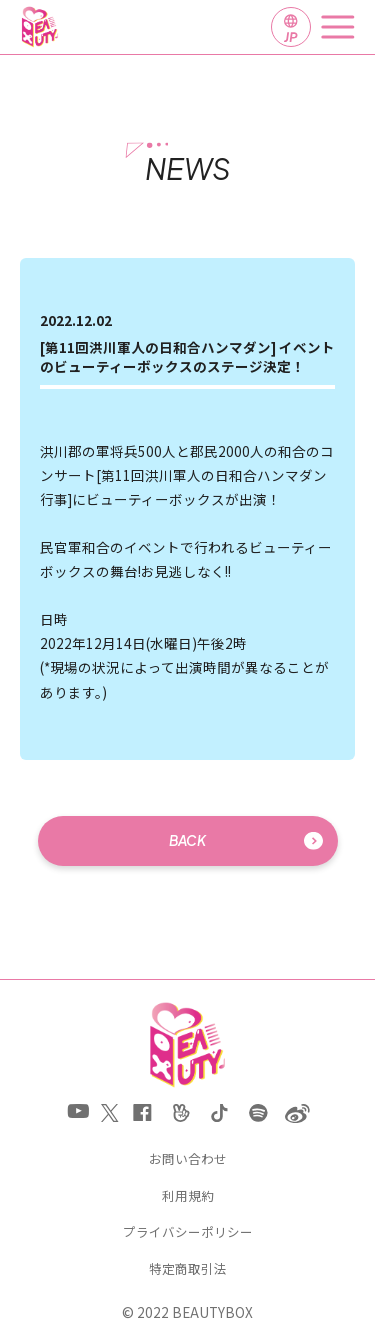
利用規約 (188, 1196)
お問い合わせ (188, 1159)
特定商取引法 (188, 1269)
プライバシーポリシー (188, 1232)
